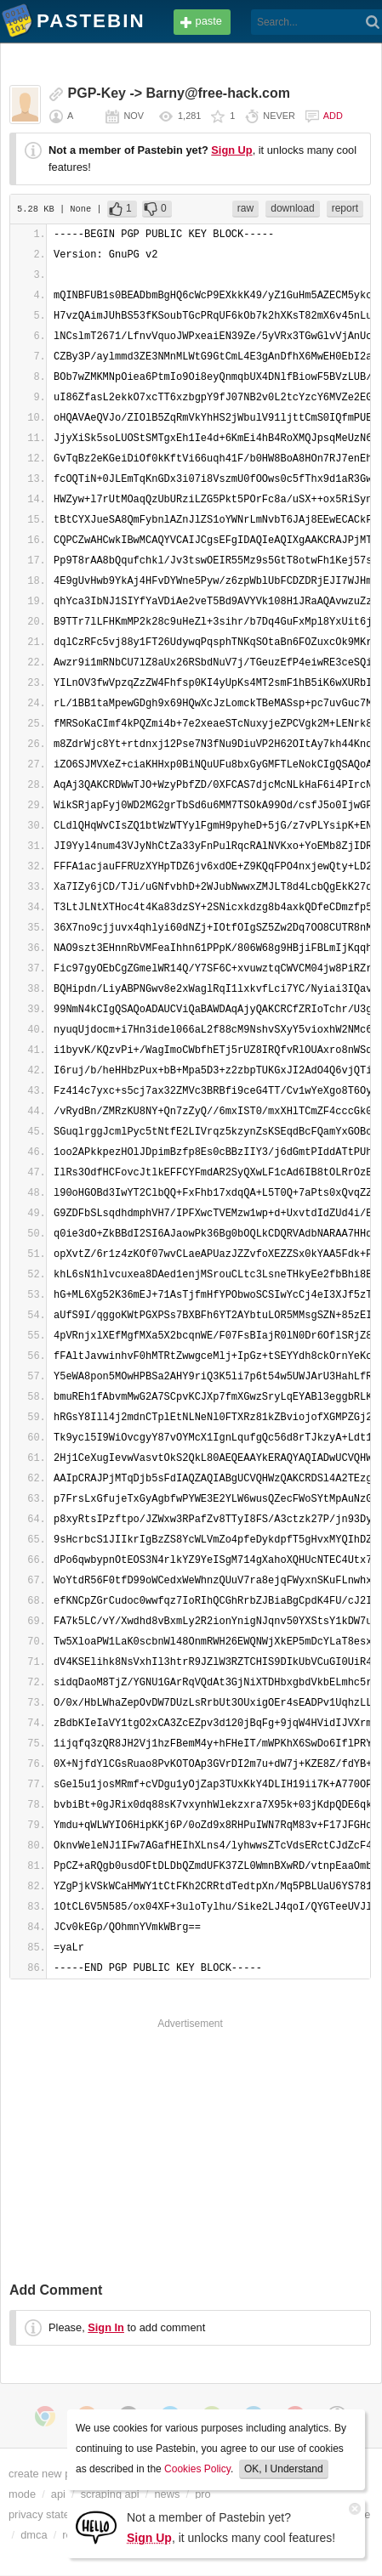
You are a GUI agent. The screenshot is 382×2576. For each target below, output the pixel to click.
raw (245, 208)
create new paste (50, 2473)
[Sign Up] (96, 2526)
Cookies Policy (197, 2469)
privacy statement (51, 2514)
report (345, 208)
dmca (33, 2534)
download (292, 208)
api (58, 2494)
